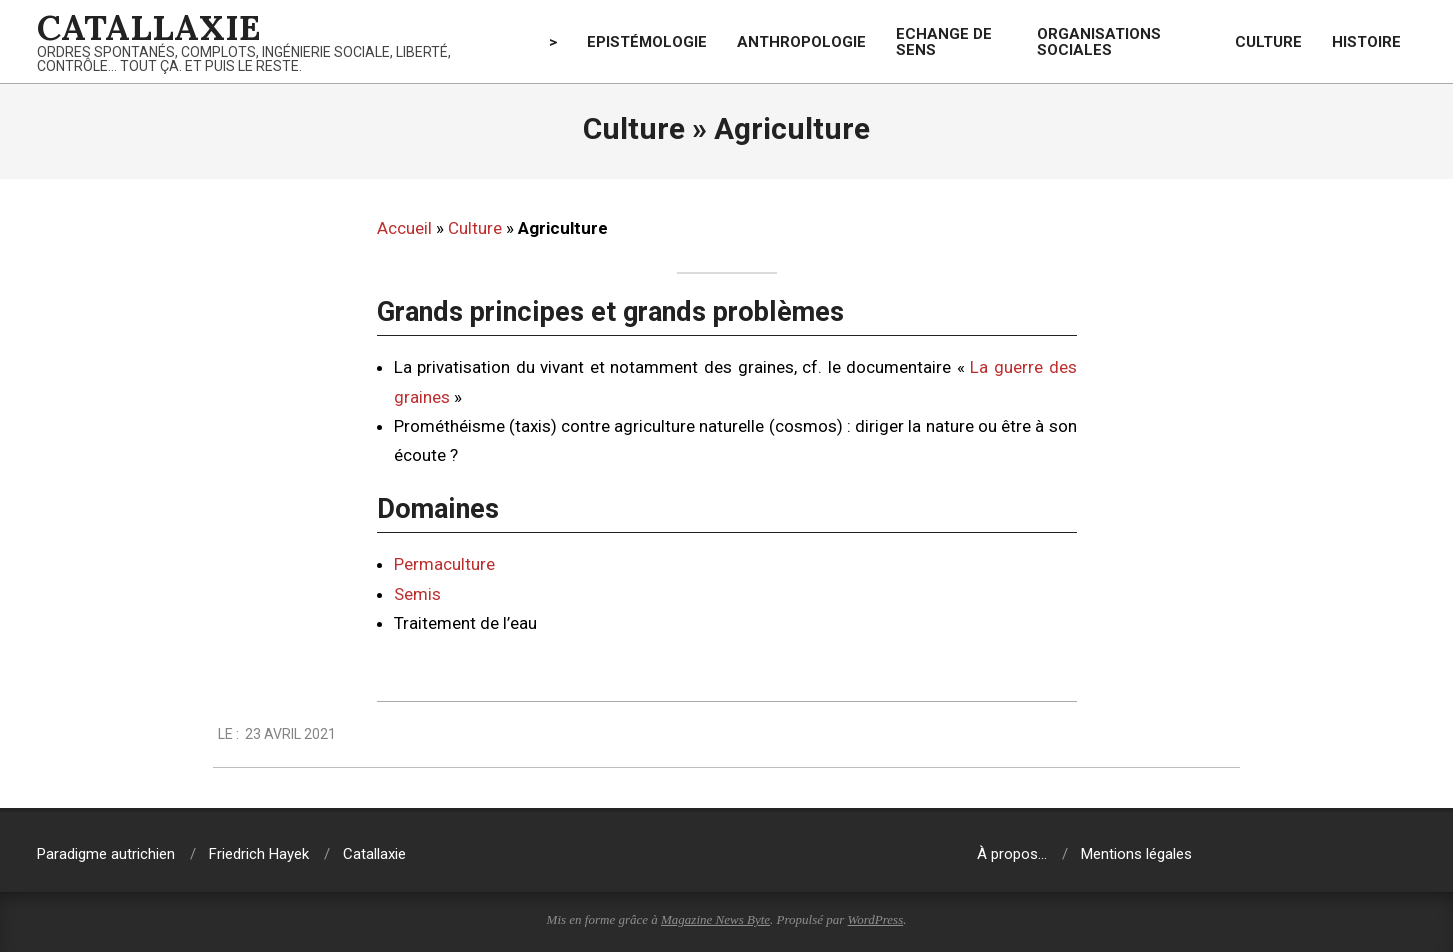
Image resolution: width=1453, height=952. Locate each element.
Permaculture (444, 564)
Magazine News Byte (715, 919)
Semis (417, 594)
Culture (475, 228)
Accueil (404, 228)
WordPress (876, 919)
